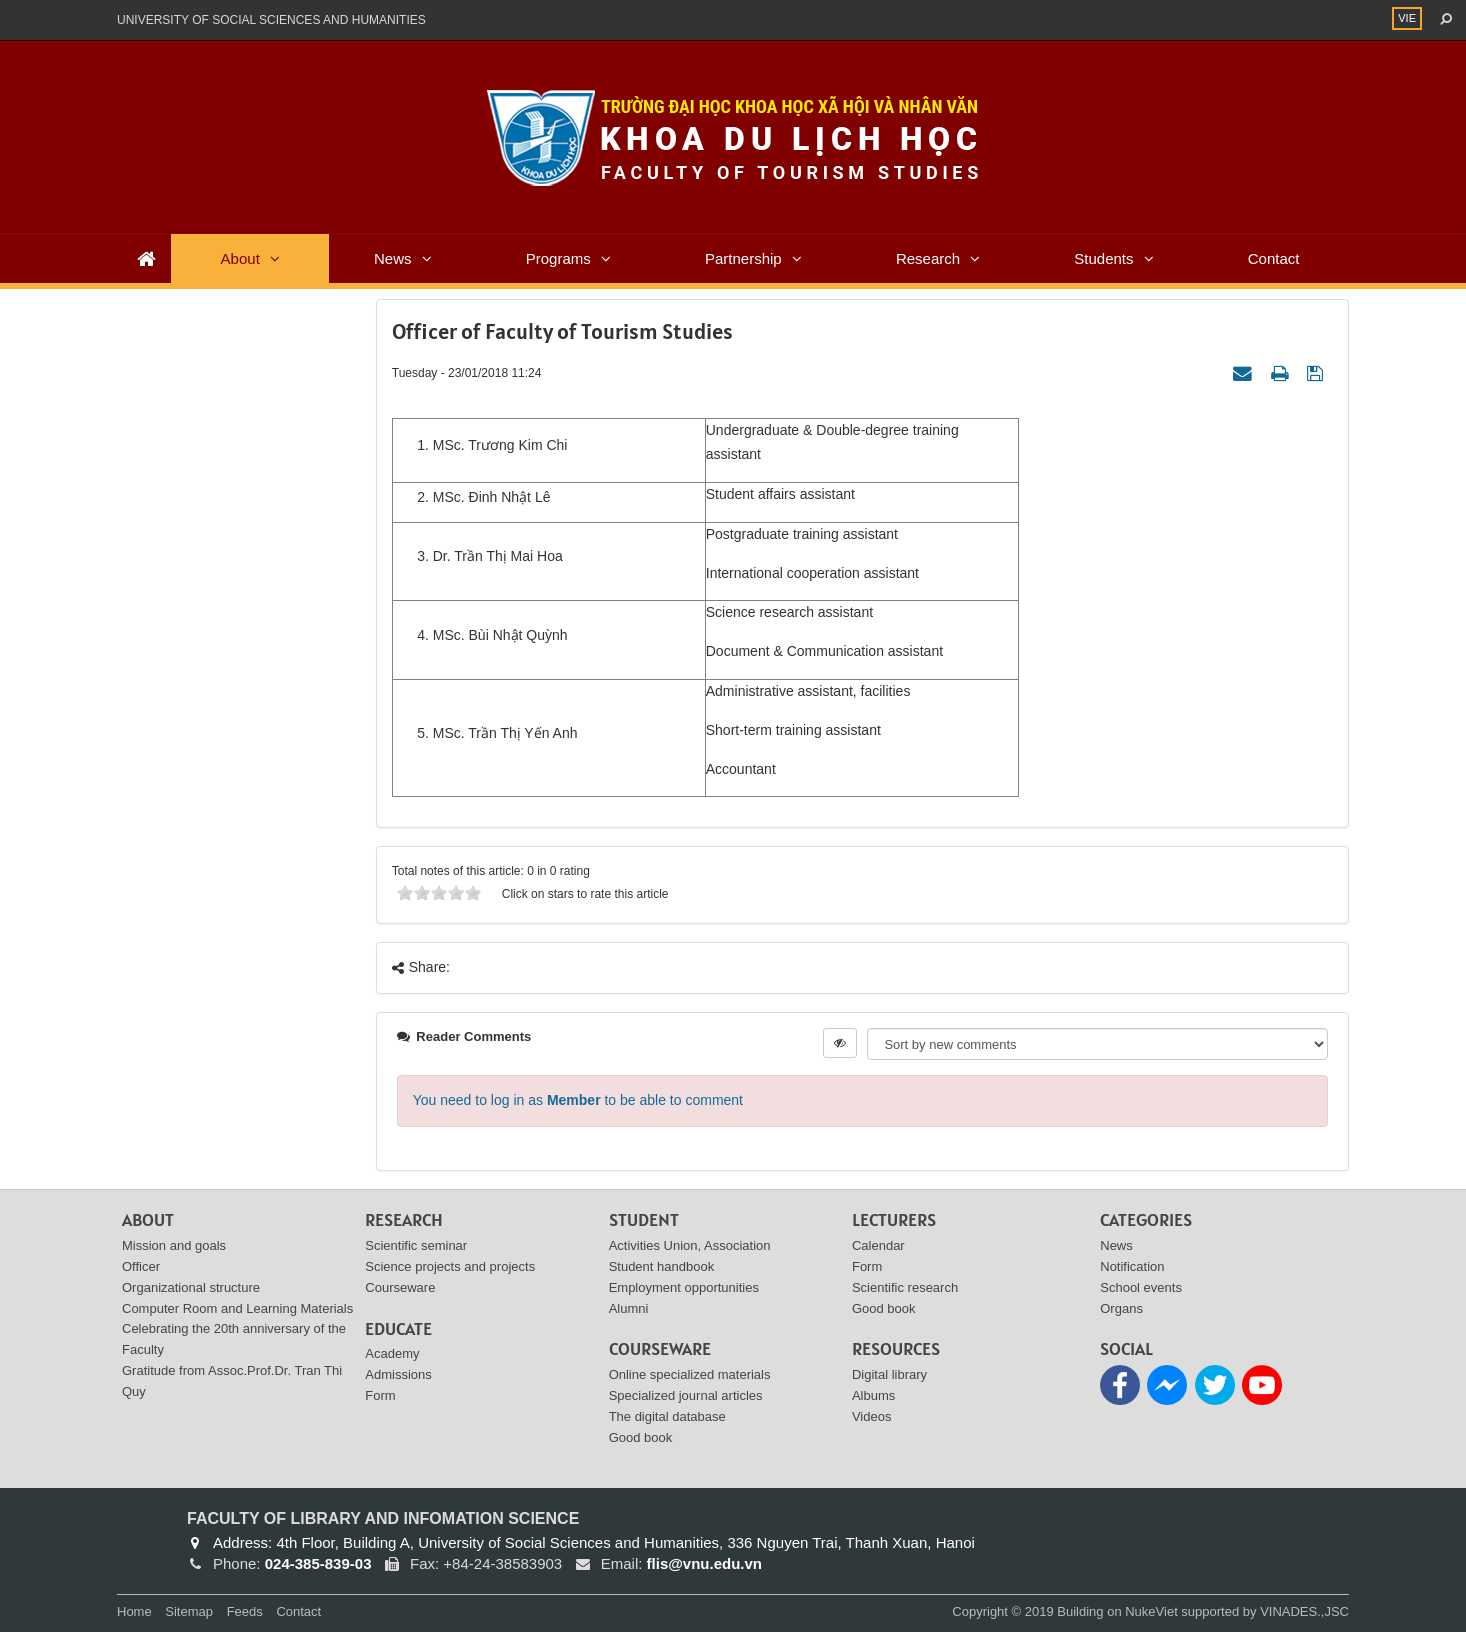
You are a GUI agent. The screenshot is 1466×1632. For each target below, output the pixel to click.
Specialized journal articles (686, 1395)
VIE (1407, 18)
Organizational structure (191, 1287)
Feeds (245, 1611)
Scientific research (905, 1287)
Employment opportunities (684, 1287)
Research (928, 258)
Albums (873, 1395)
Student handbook (662, 1266)
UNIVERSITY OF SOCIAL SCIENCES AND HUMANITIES (271, 20)
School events (1141, 1287)
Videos (872, 1416)
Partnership (743, 258)
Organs (1121, 1308)
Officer (141, 1266)
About (240, 258)
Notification (1132, 1266)
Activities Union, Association (690, 1245)
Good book (641, 1437)
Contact (1274, 258)
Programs (558, 258)
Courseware (400, 1287)
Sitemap (189, 1611)
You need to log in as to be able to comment (578, 1100)
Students (1103, 258)
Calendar (878, 1245)
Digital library (889, 1374)
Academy (392, 1353)
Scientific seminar (416, 1245)
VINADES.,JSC (1304, 1611)
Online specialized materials (690, 1374)
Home (134, 1611)
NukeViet (1151, 1611)
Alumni (629, 1308)
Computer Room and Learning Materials (237, 1308)
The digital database (667, 1416)
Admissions (398, 1374)
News (393, 258)
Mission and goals (174, 1245)
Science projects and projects (450, 1266)
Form (380, 1395)
